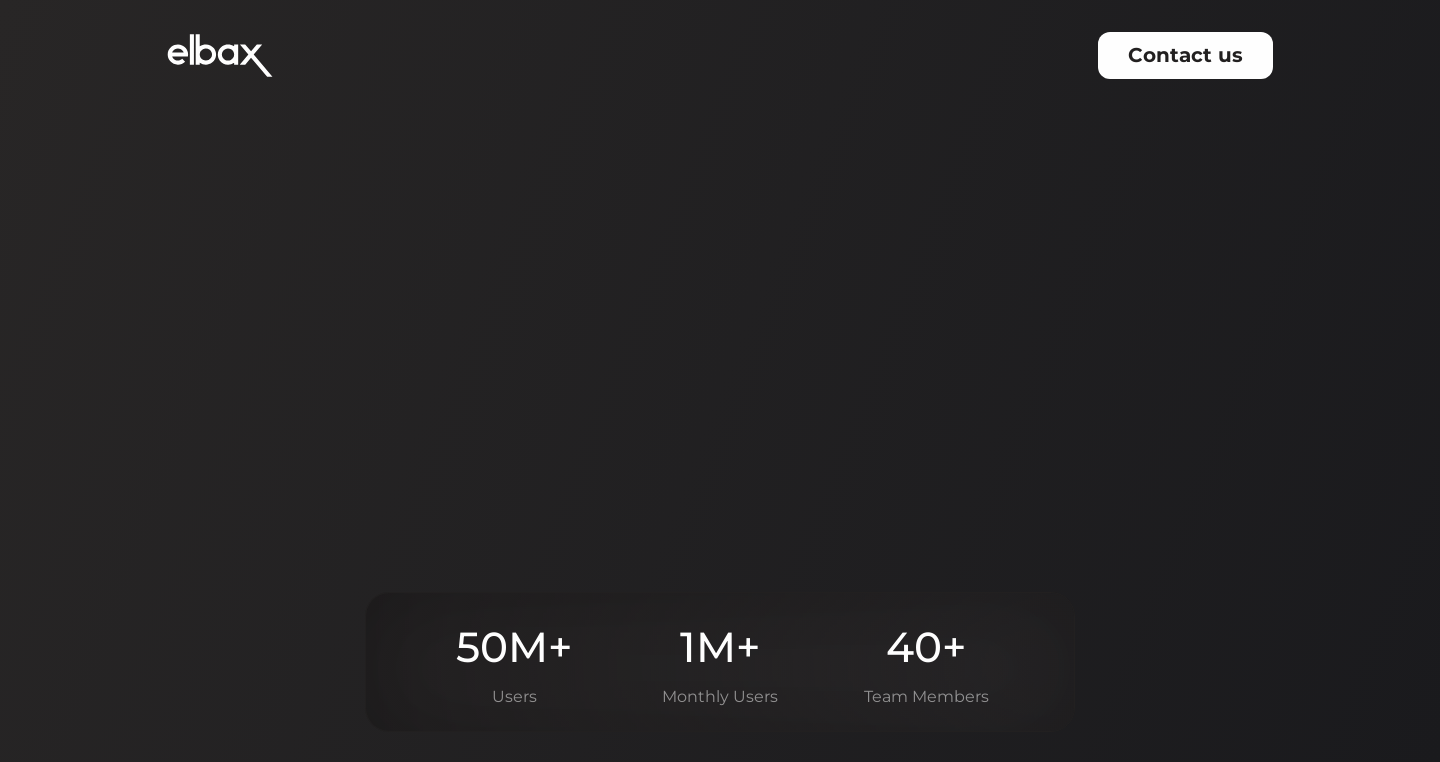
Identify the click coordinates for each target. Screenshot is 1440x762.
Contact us (1185, 54)
